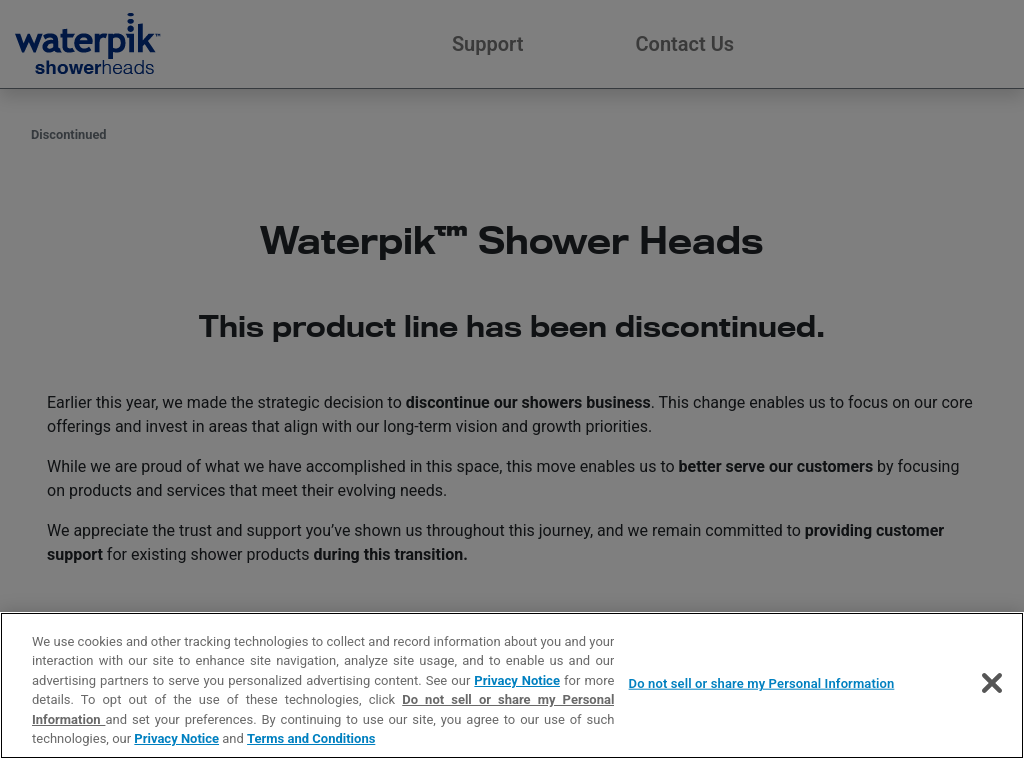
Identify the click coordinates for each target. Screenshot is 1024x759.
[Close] (992, 683)
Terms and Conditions (311, 738)
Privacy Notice (517, 680)
